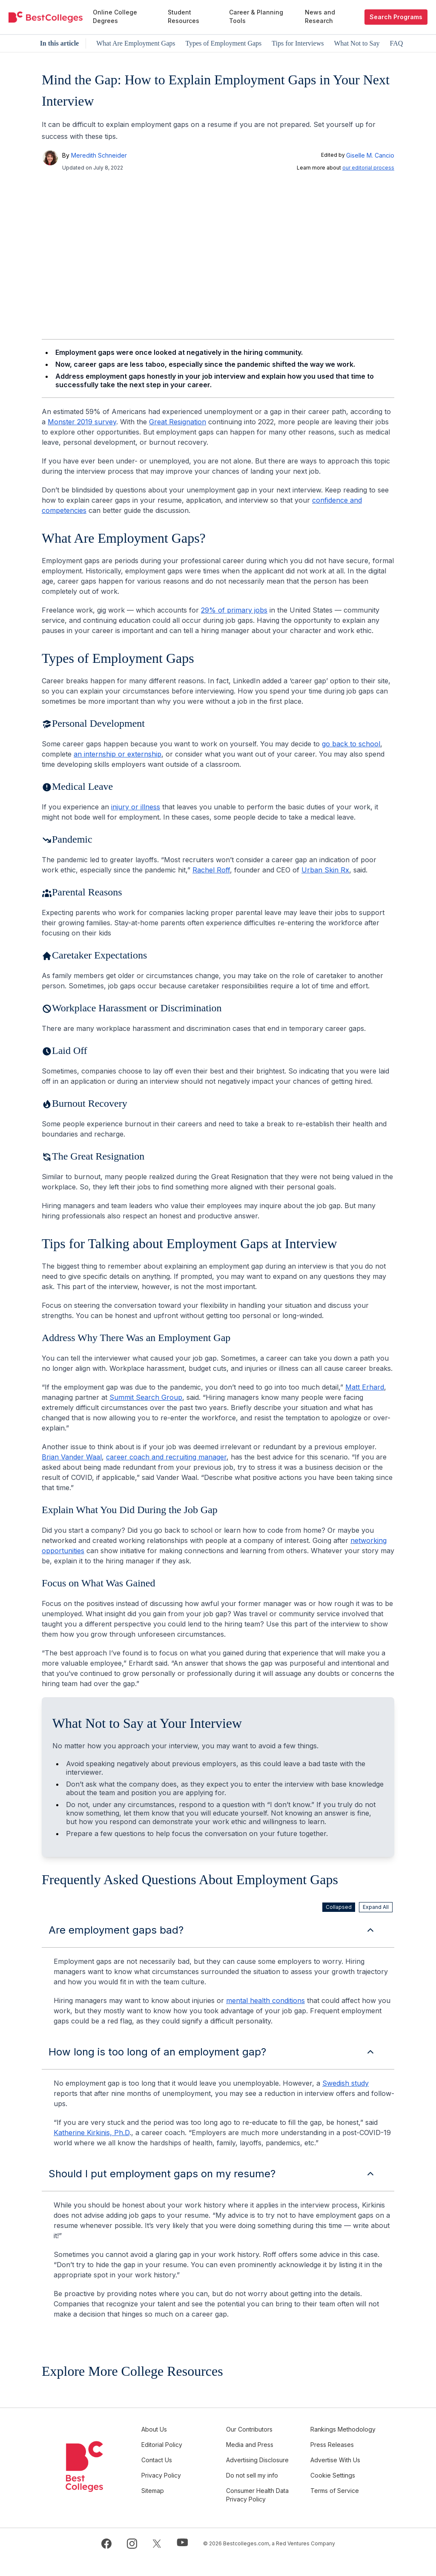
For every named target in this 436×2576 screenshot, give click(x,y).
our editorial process (368, 167)
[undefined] (46, 17)
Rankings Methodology (336, 2433)
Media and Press (262, 2453)
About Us (173, 2429)
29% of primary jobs (234, 610)
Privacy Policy (180, 2492)
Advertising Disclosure (254, 2473)
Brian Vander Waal (72, 1457)
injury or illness (135, 807)
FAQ (396, 43)
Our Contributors (261, 2429)
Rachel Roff (211, 870)
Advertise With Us (342, 2468)
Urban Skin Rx (325, 870)
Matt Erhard (364, 1387)
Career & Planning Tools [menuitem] (256, 16)
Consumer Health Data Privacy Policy (265, 2512)
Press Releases (338, 2453)
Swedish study (345, 2083)
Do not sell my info (264, 2492)
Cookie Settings (339, 2492)
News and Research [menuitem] (320, 16)
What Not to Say (356, 43)
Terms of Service (341, 2507)
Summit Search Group (145, 1397)
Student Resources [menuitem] (183, 16)
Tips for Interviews (298, 43)
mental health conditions (265, 2000)
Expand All (376, 1907)
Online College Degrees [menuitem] (115, 16)
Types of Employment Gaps (223, 43)
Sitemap (171, 2507)
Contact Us (175, 2468)
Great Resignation (177, 421)
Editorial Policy (180, 2453)
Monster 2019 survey (82, 421)
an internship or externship (117, 754)
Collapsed (339, 1907)
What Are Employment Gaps (135, 43)
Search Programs (396, 16)
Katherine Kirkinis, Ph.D (91, 2132)
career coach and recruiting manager (166, 1457)
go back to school (351, 744)
